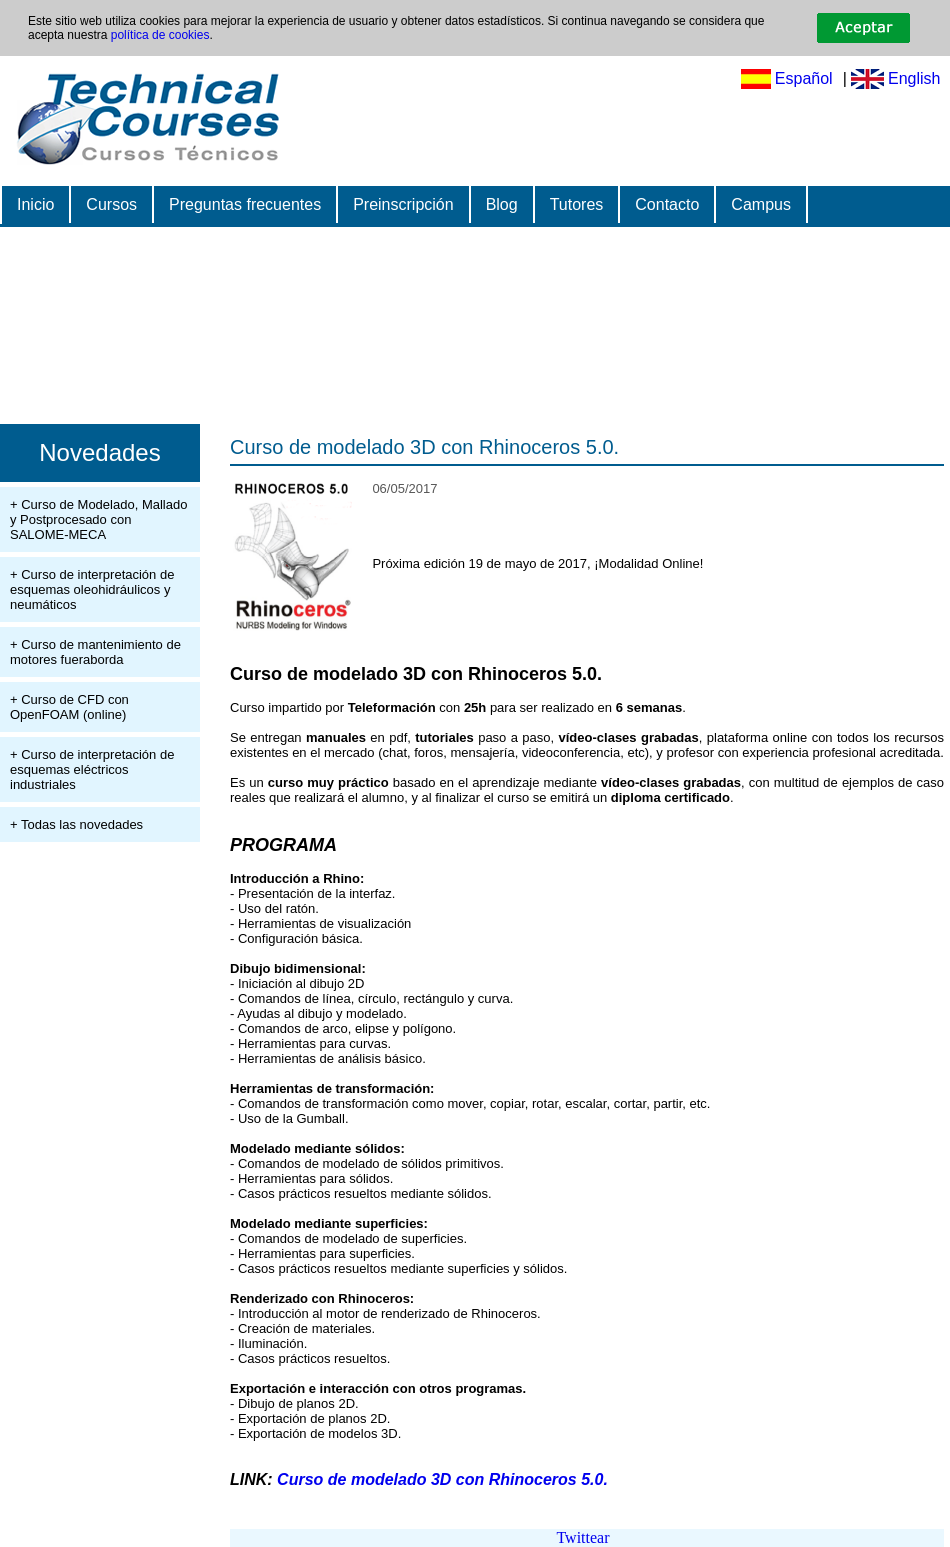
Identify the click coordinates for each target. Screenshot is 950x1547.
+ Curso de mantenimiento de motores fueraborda (95, 652)
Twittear (582, 1537)
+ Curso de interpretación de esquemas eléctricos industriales (92, 769)
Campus (761, 204)
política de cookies (160, 35)
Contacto (667, 204)
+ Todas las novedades (76, 824)
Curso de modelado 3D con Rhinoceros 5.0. (424, 447)
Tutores (577, 204)
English (914, 78)
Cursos (111, 204)
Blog (502, 204)
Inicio (35, 204)
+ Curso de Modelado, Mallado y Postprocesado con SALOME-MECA (98, 519)
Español (804, 78)
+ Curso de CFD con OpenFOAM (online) (69, 707)
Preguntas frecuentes (245, 204)
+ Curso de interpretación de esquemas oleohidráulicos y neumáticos (92, 589)
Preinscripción (403, 204)
